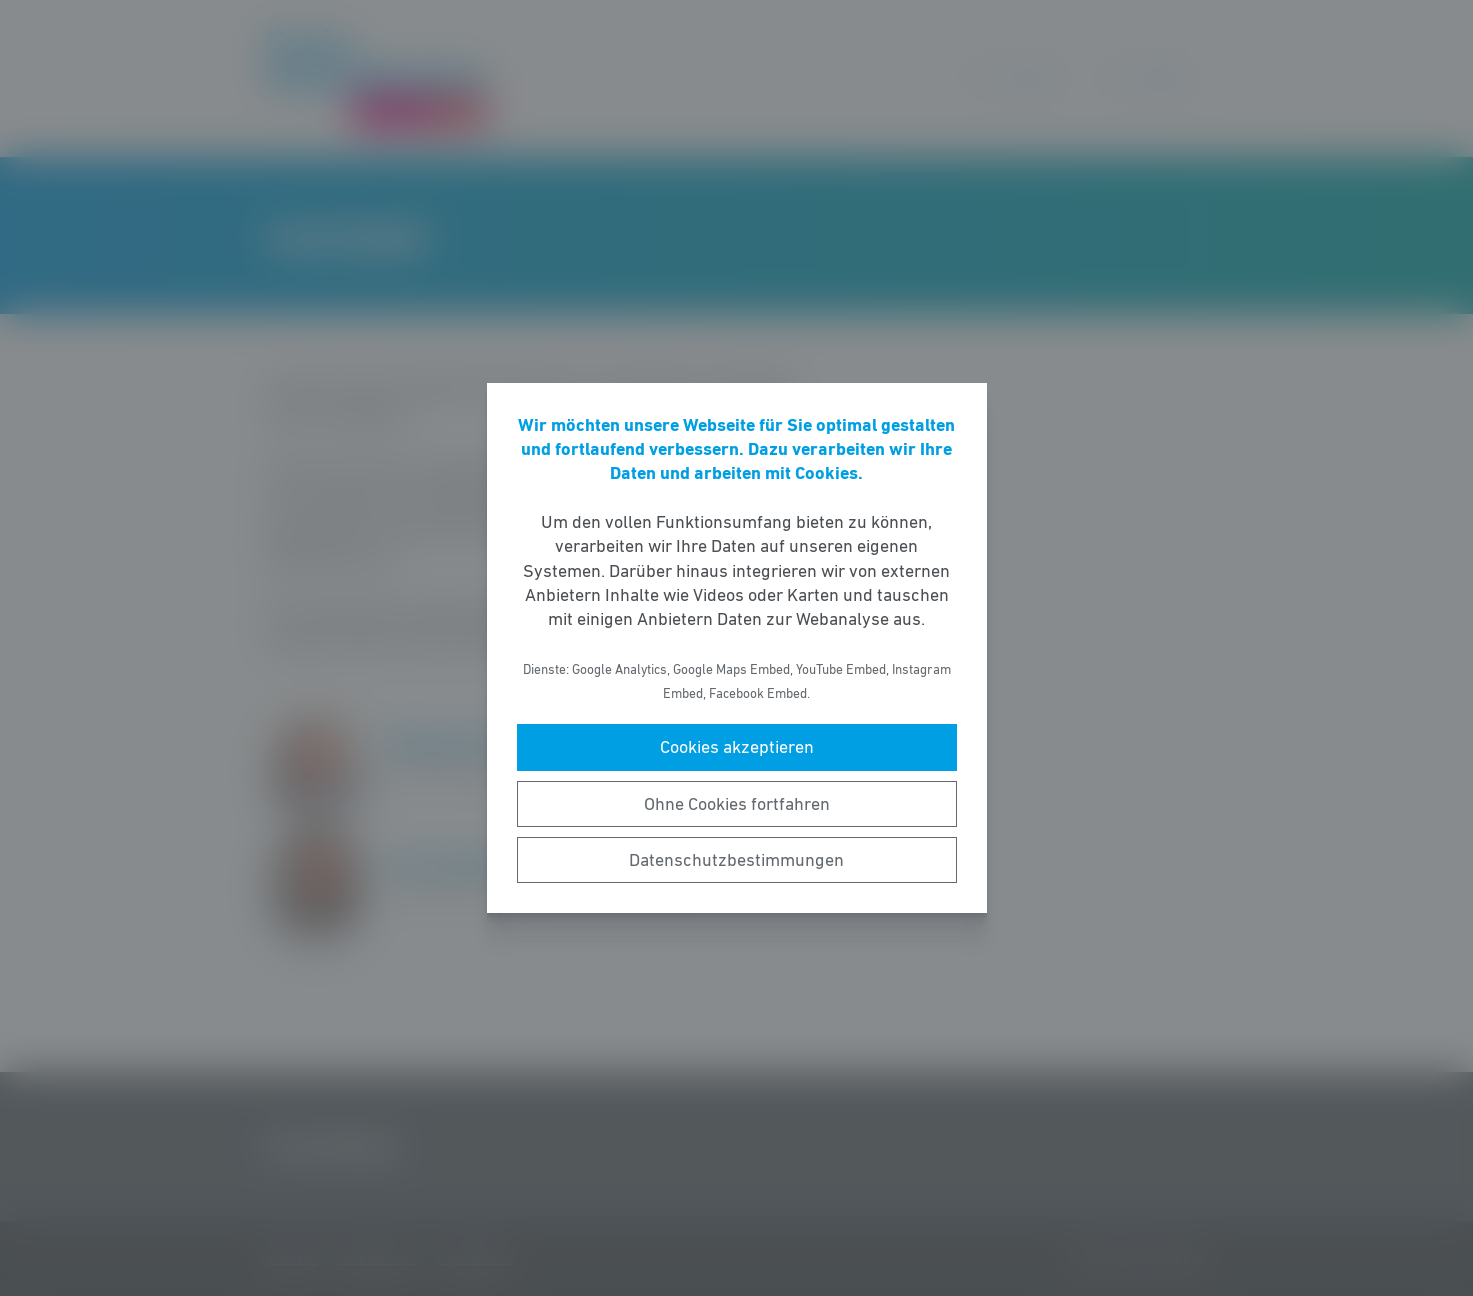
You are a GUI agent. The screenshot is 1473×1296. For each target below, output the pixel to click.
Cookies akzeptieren (737, 747)
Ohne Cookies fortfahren (737, 804)
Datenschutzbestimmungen (736, 860)
